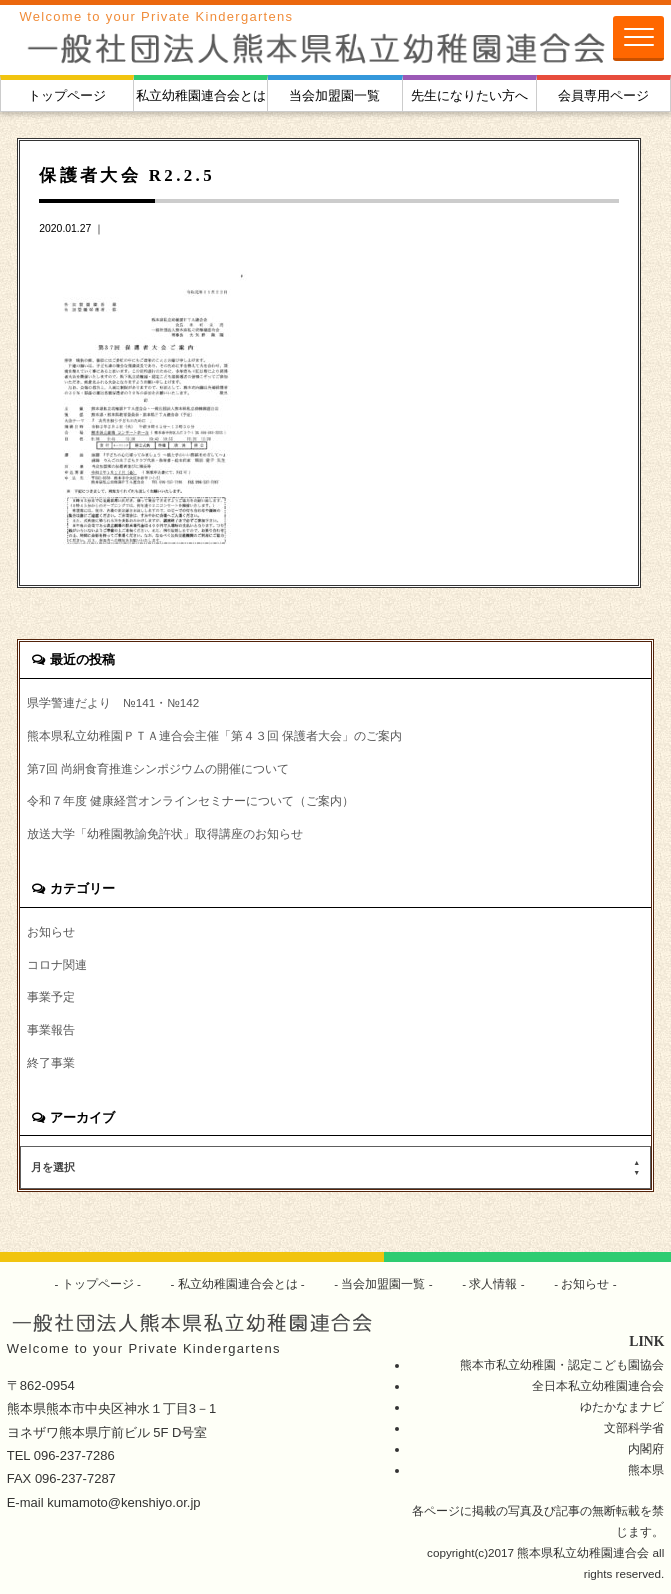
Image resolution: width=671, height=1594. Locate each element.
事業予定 (51, 996)
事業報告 (51, 1029)
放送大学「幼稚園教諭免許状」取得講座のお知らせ (165, 833)
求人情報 (493, 1283)
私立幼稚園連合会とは (201, 95)
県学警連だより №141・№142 (113, 702)
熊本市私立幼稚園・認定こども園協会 (562, 1364)
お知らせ (51, 931)
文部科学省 (634, 1427)
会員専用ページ (603, 95)
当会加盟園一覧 (334, 95)
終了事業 (51, 1062)
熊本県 (646, 1469)
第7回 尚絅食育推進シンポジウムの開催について (158, 768)
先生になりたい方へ (469, 95)
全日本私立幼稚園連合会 (598, 1385)
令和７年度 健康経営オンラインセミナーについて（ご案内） (190, 800)
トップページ (67, 95)
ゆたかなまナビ (622, 1406)
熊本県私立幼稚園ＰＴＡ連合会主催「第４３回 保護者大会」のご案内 (214, 735)
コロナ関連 (57, 964)
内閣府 (646, 1448)
